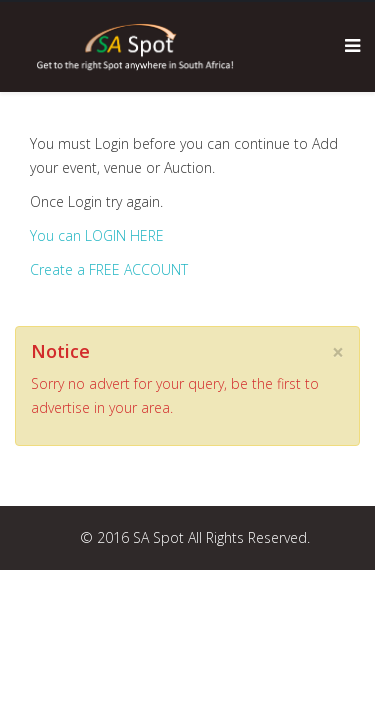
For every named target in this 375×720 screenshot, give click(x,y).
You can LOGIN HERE (97, 235)
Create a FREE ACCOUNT (109, 269)
